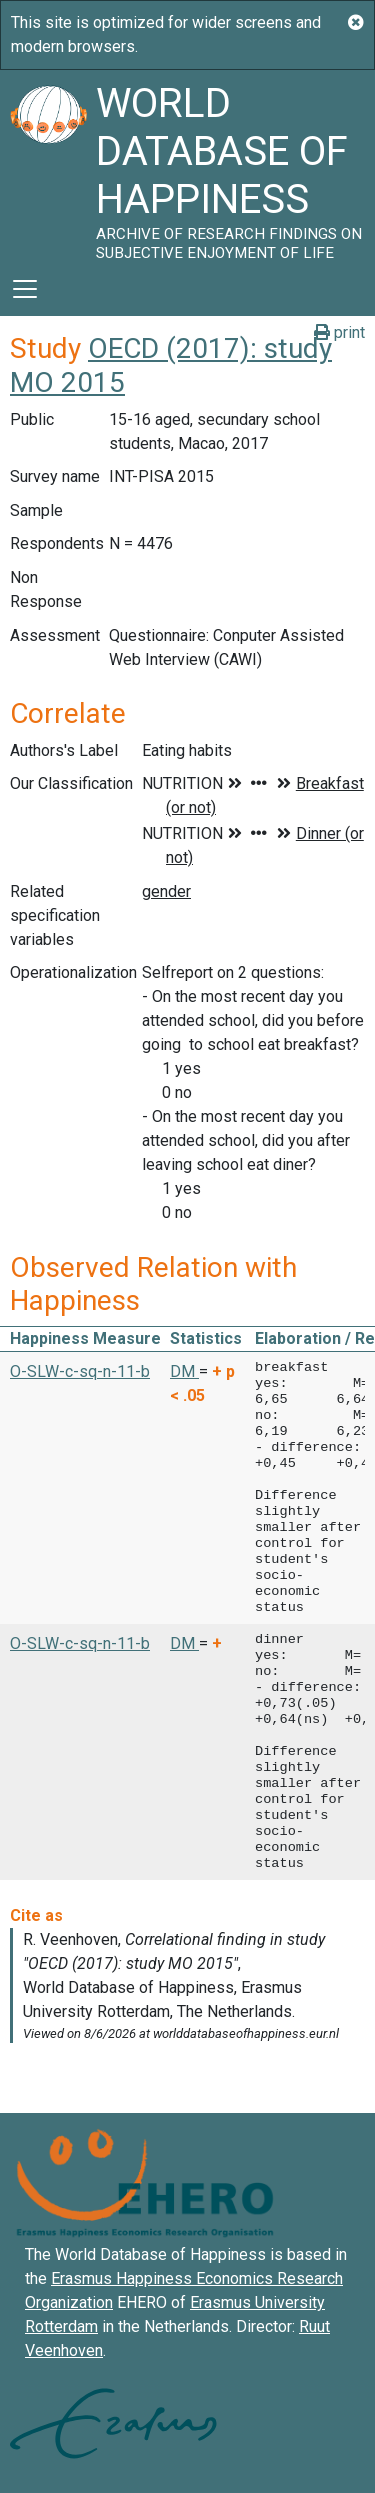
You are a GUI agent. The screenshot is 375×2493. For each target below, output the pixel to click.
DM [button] (184, 1371)
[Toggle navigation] (25, 289)
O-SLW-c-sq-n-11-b (80, 1371)
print (339, 332)
